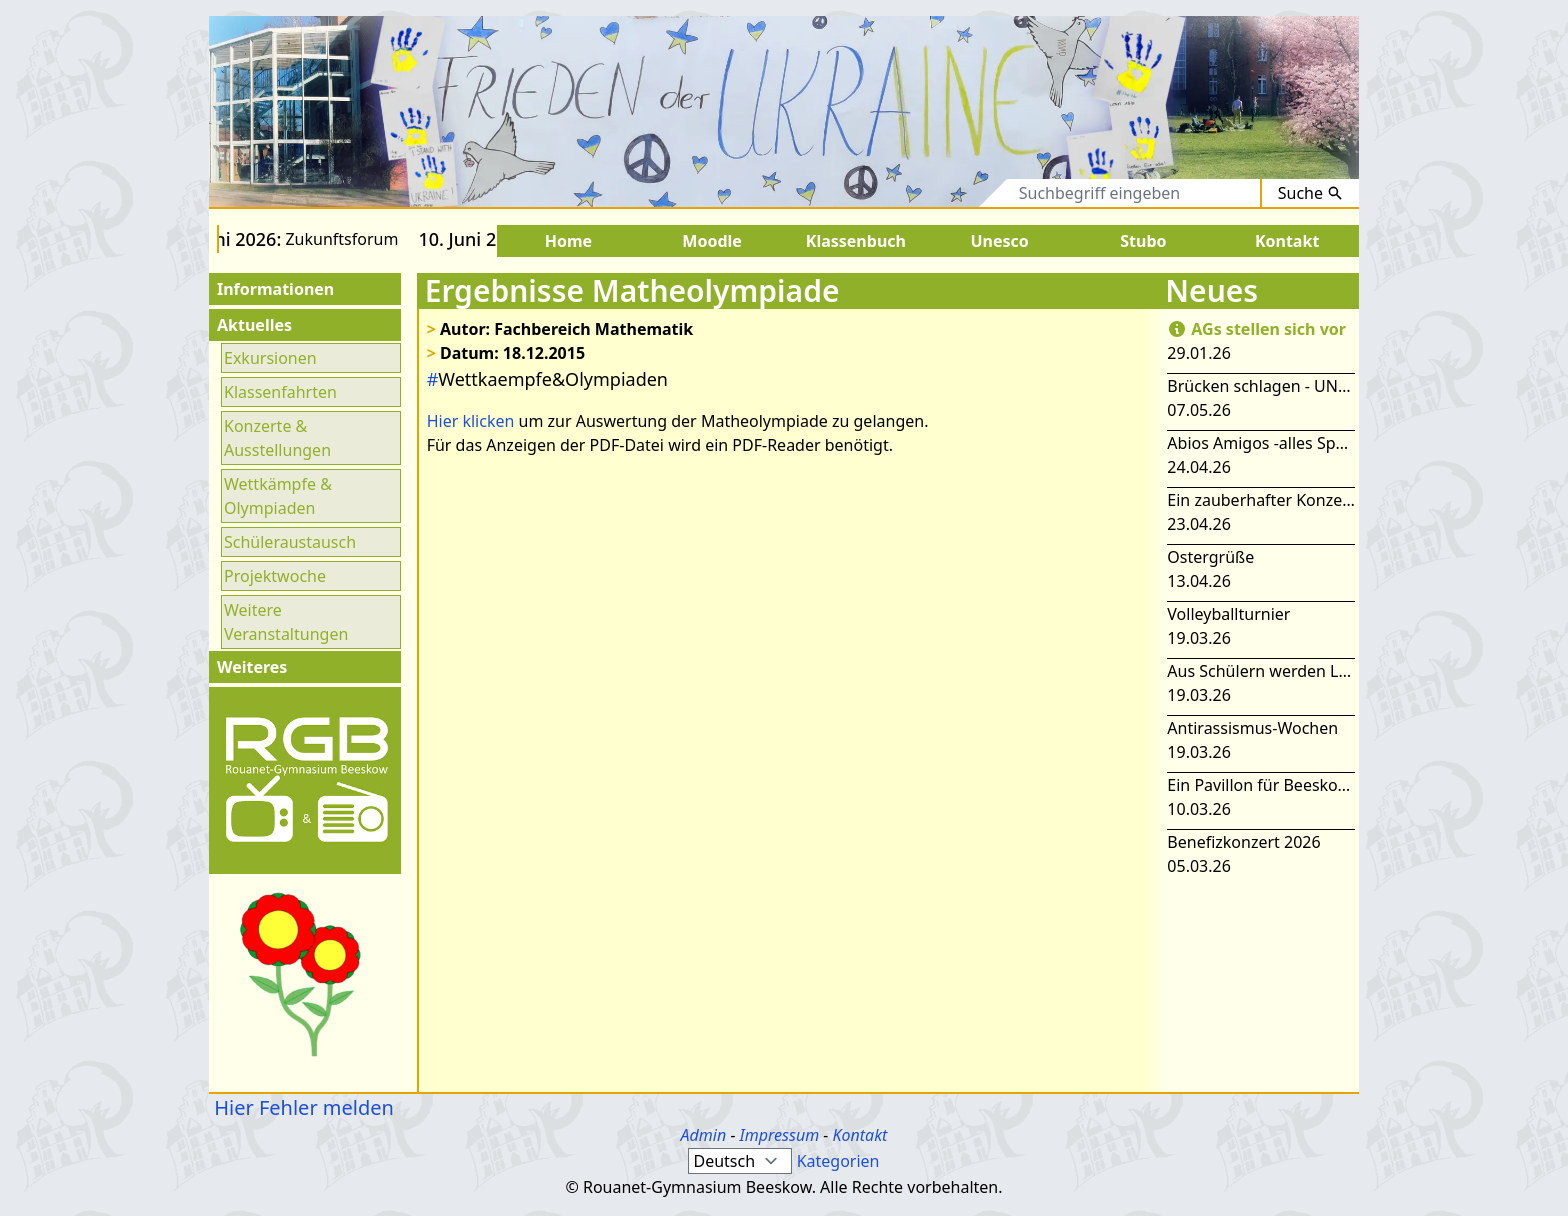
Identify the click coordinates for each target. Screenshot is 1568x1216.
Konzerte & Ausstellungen (277, 438)
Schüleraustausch (290, 542)
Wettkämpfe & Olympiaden (278, 496)
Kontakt (859, 1135)
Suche (1310, 193)
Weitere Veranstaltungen (286, 622)
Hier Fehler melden (301, 1107)
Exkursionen (270, 358)
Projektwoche (275, 576)
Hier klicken (471, 421)
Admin (704, 1135)
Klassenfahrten (280, 392)
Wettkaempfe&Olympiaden (547, 379)
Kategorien (838, 1161)
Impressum (780, 1135)
